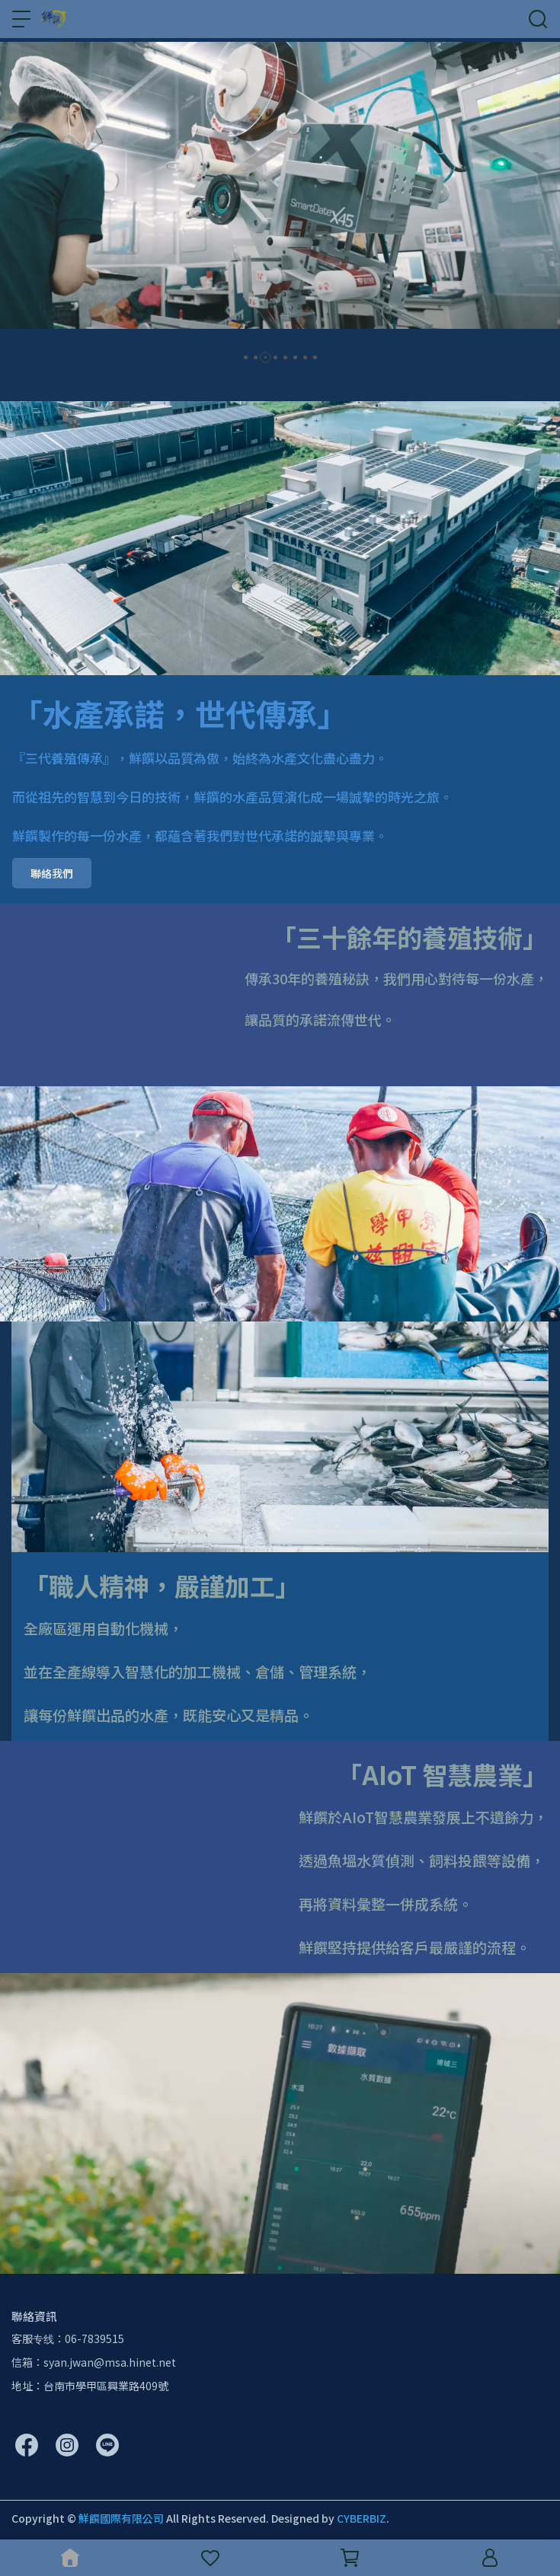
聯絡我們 (51, 873)
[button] (246, 357)
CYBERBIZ (361, 2518)
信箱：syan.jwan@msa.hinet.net (93, 2362)
